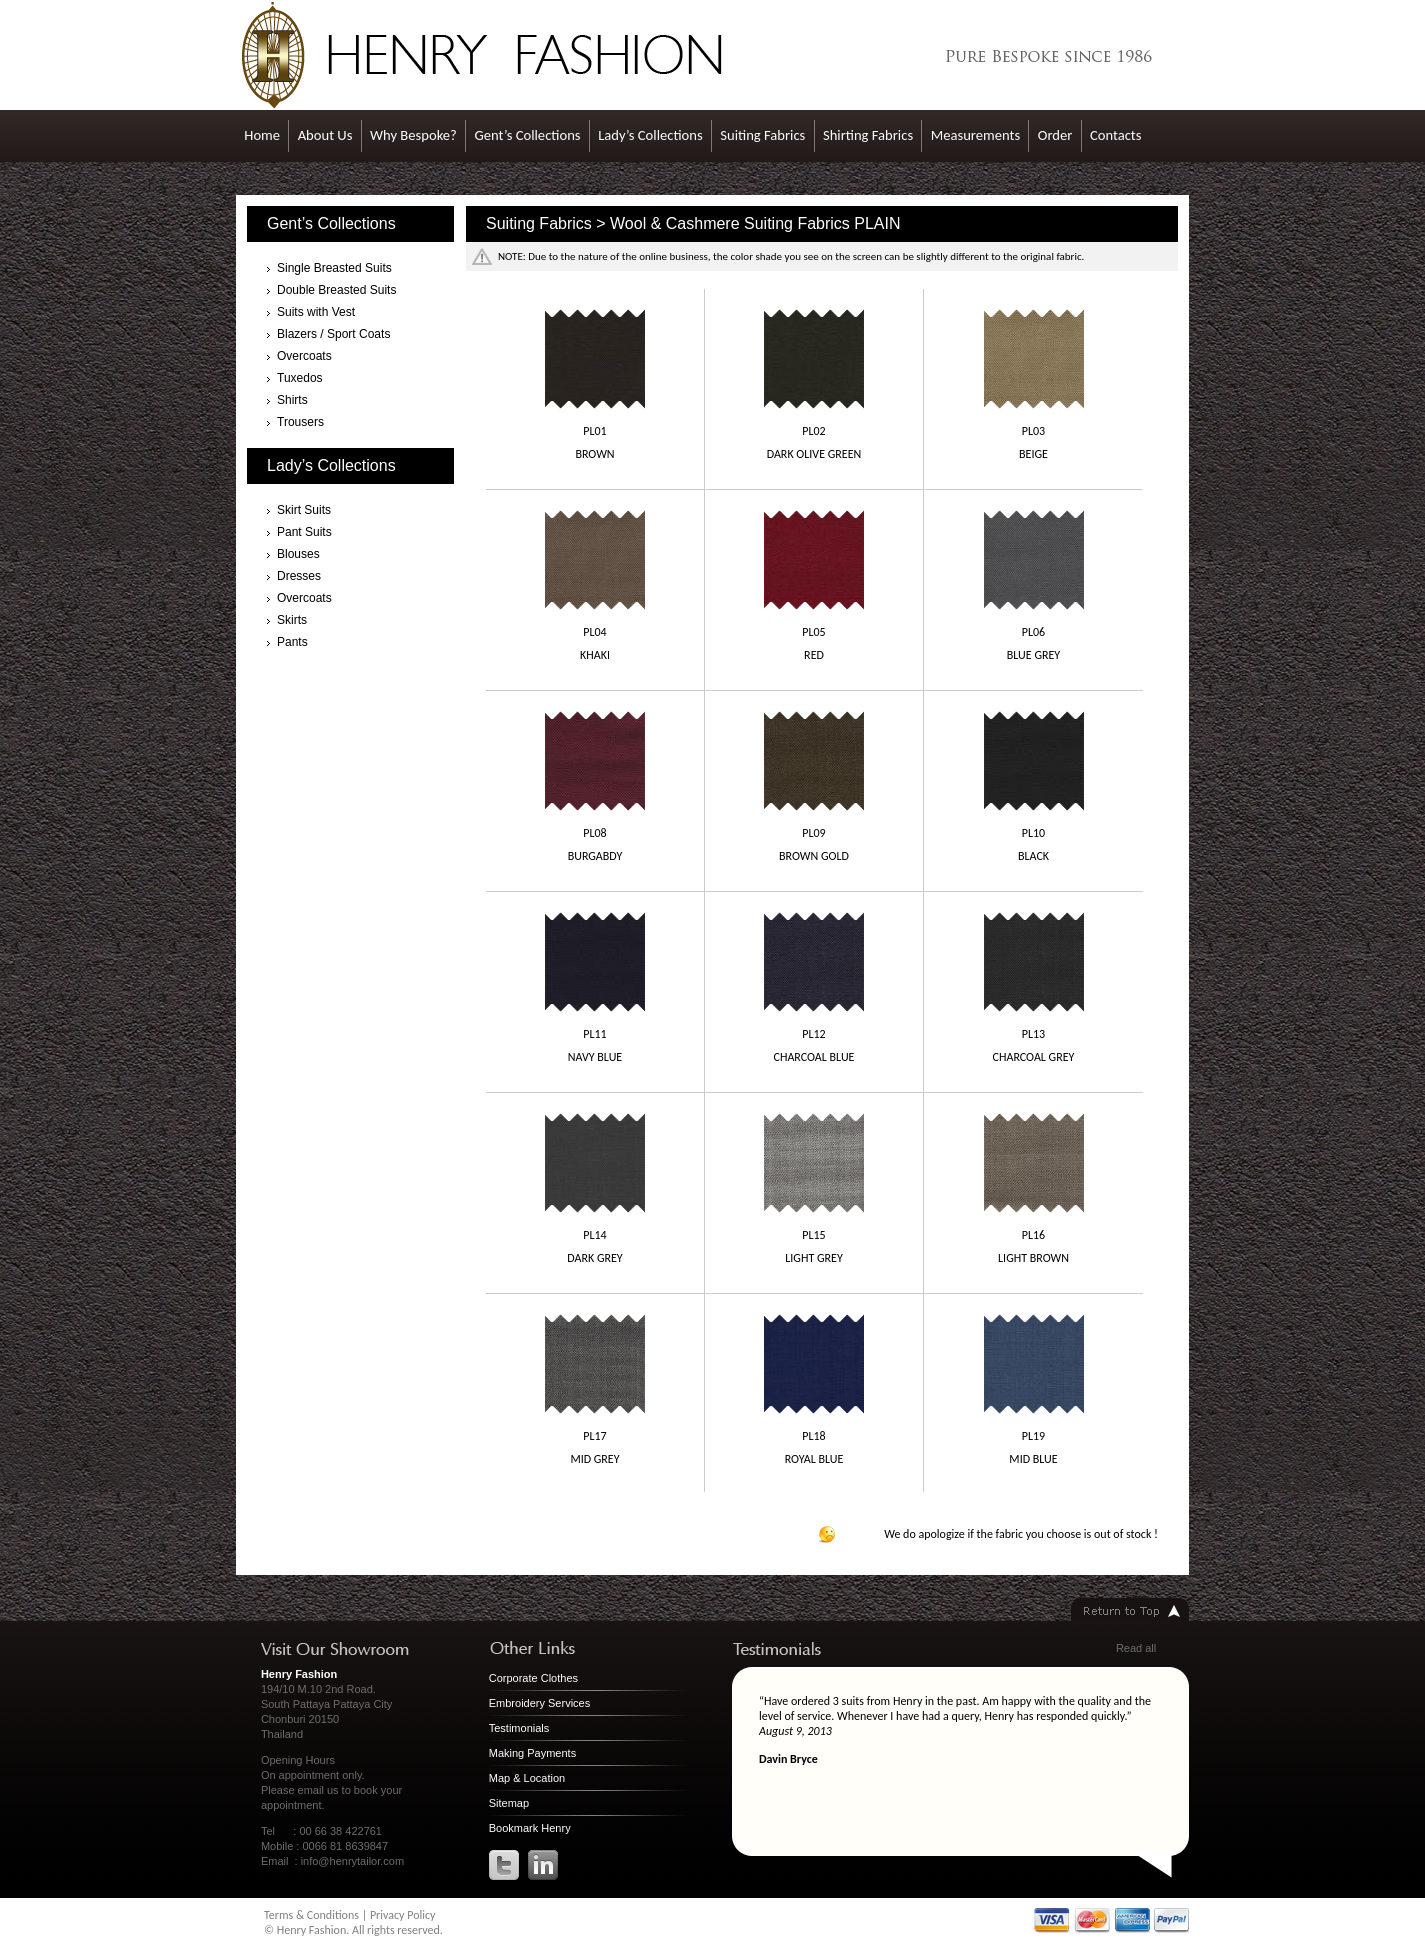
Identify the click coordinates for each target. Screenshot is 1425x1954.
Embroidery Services (539, 1703)
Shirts (292, 400)
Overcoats (304, 356)
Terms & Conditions (311, 1915)
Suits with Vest (316, 312)
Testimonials (519, 1728)
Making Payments (532, 1753)
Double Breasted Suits (336, 290)
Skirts (292, 620)
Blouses (298, 554)
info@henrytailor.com (353, 1861)
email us (318, 1790)
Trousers (300, 422)
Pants (292, 642)
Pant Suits (304, 532)
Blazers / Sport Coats (333, 334)
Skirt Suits (304, 510)
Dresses (299, 576)
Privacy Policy (403, 1915)
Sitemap (509, 1803)
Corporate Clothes (533, 1678)
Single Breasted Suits (334, 268)
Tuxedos (300, 378)
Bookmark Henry (530, 1828)
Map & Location (527, 1778)
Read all (1136, 1648)
